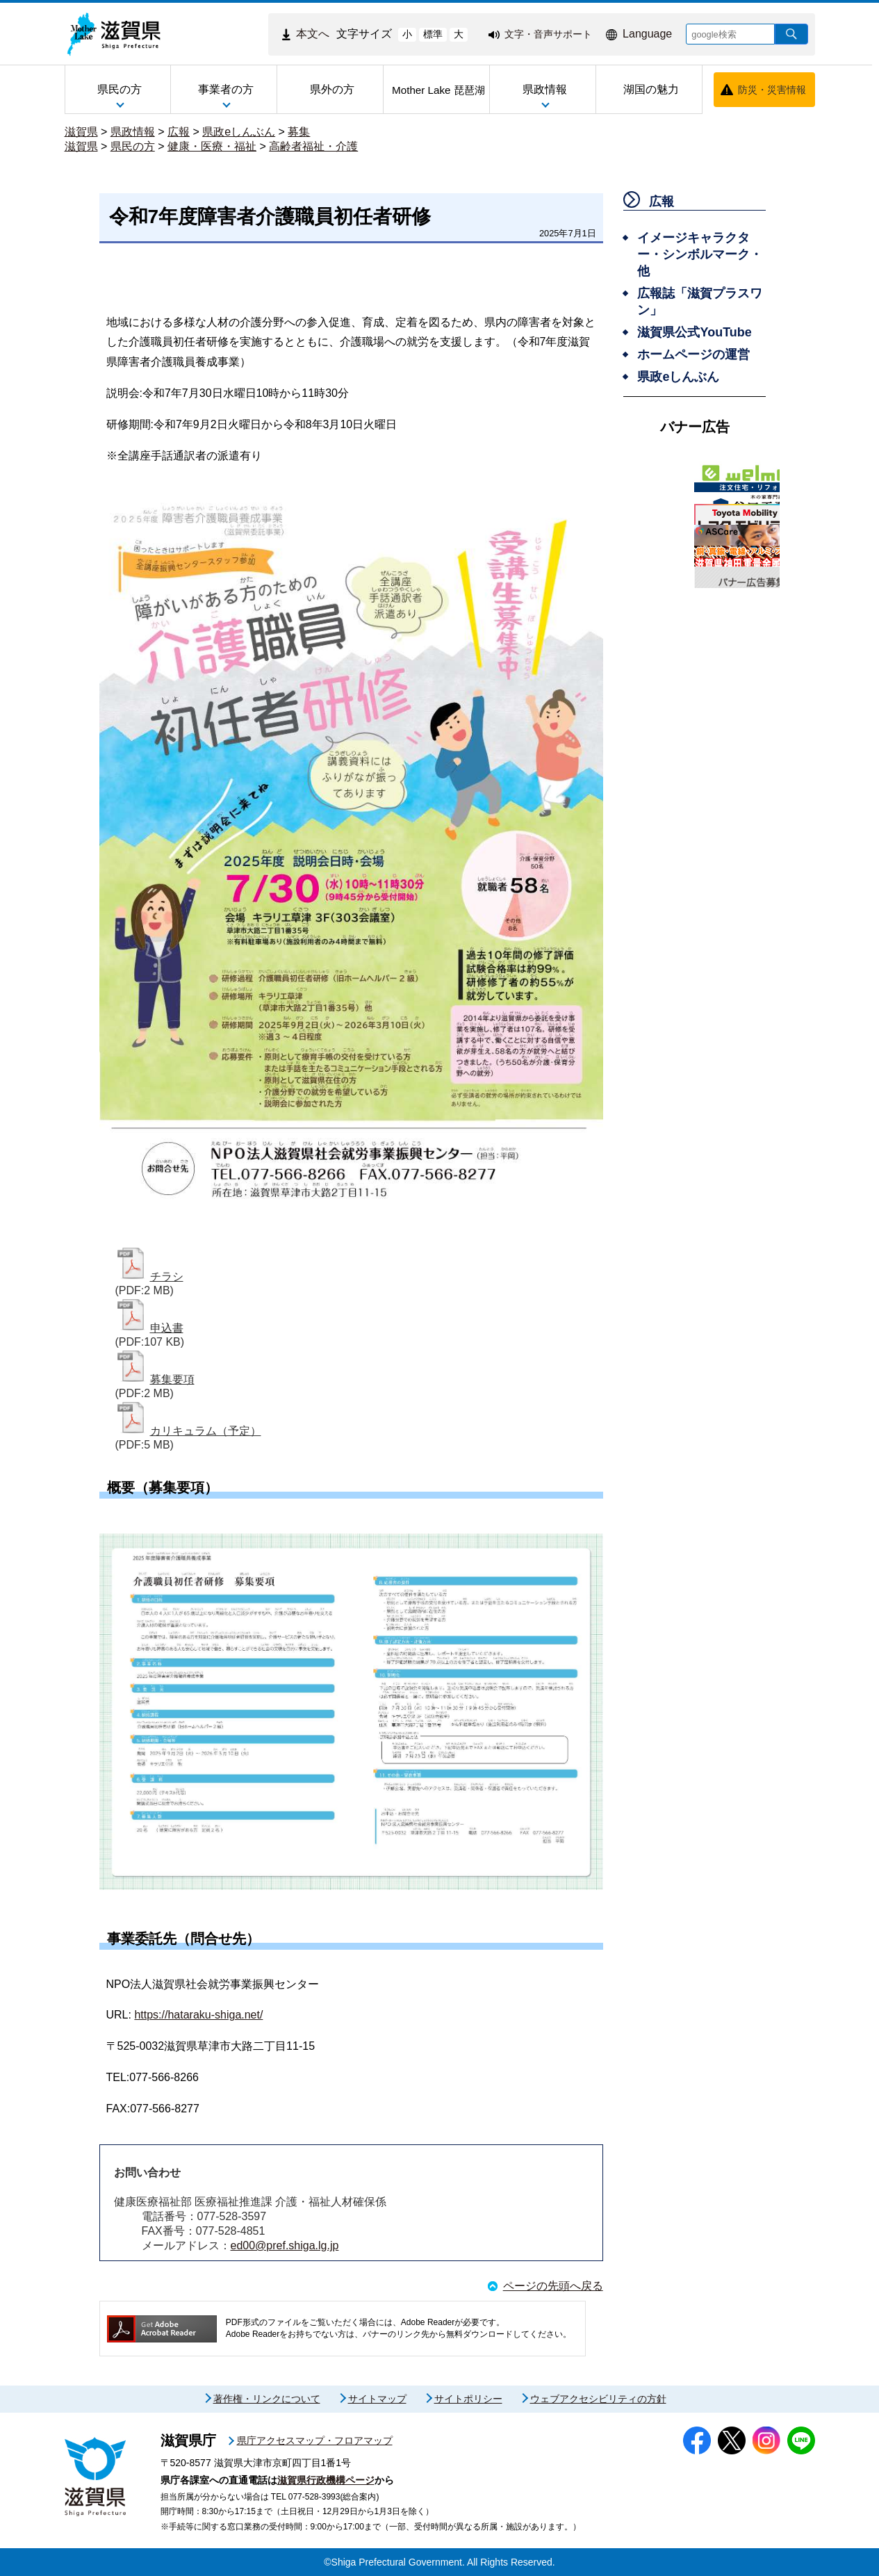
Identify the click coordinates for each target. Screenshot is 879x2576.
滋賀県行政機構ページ (326, 2480)
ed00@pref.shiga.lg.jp (285, 2245)
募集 (299, 132)
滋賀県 (81, 132)
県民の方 (132, 146)
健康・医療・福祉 (211, 146)
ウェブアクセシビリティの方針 (598, 2398)
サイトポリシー (468, 2398)
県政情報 (132, 132)
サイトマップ (377, 2398)
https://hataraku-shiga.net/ (198, 2015)
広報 (178, 132)
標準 (433, 34)
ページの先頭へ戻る (553, 2286)
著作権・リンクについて (266, 2398)
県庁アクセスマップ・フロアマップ (315, 2440)
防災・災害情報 (772, 89)
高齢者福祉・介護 (313, 146)
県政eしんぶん (238, 132)
